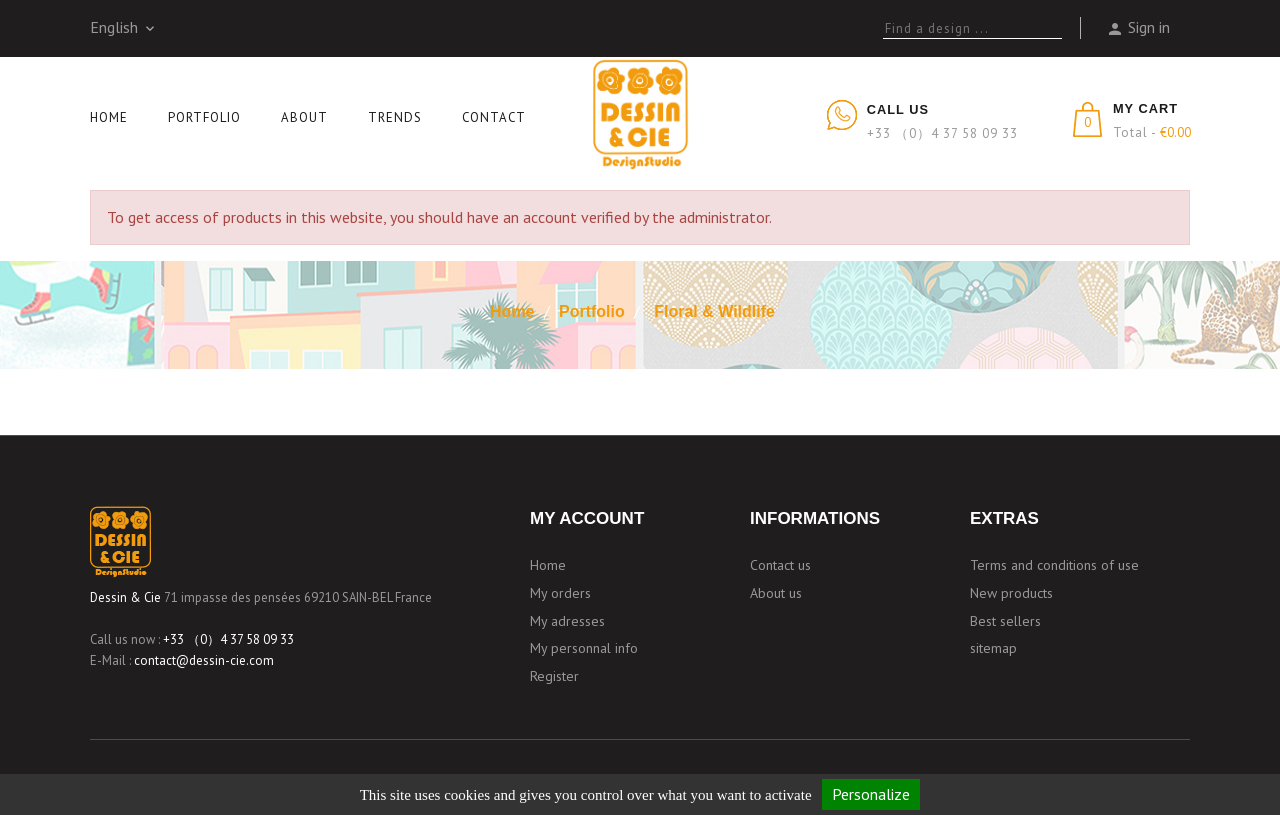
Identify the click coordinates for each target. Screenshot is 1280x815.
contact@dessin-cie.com (204, 660)
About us (776, 593)
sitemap (993, 648)
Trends (395, 117)
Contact (494, 117)
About (304, 117)
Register (554, 676)
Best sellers (1005, 621)
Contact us (780, 565)
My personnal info (584, 648)
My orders (560, 593)
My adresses (567, 621)
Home (109, 117)
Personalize (871, 794)
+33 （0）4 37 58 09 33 (228, 639)
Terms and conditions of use (1054, 565)
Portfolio (204, 117)
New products (1011, 593)
